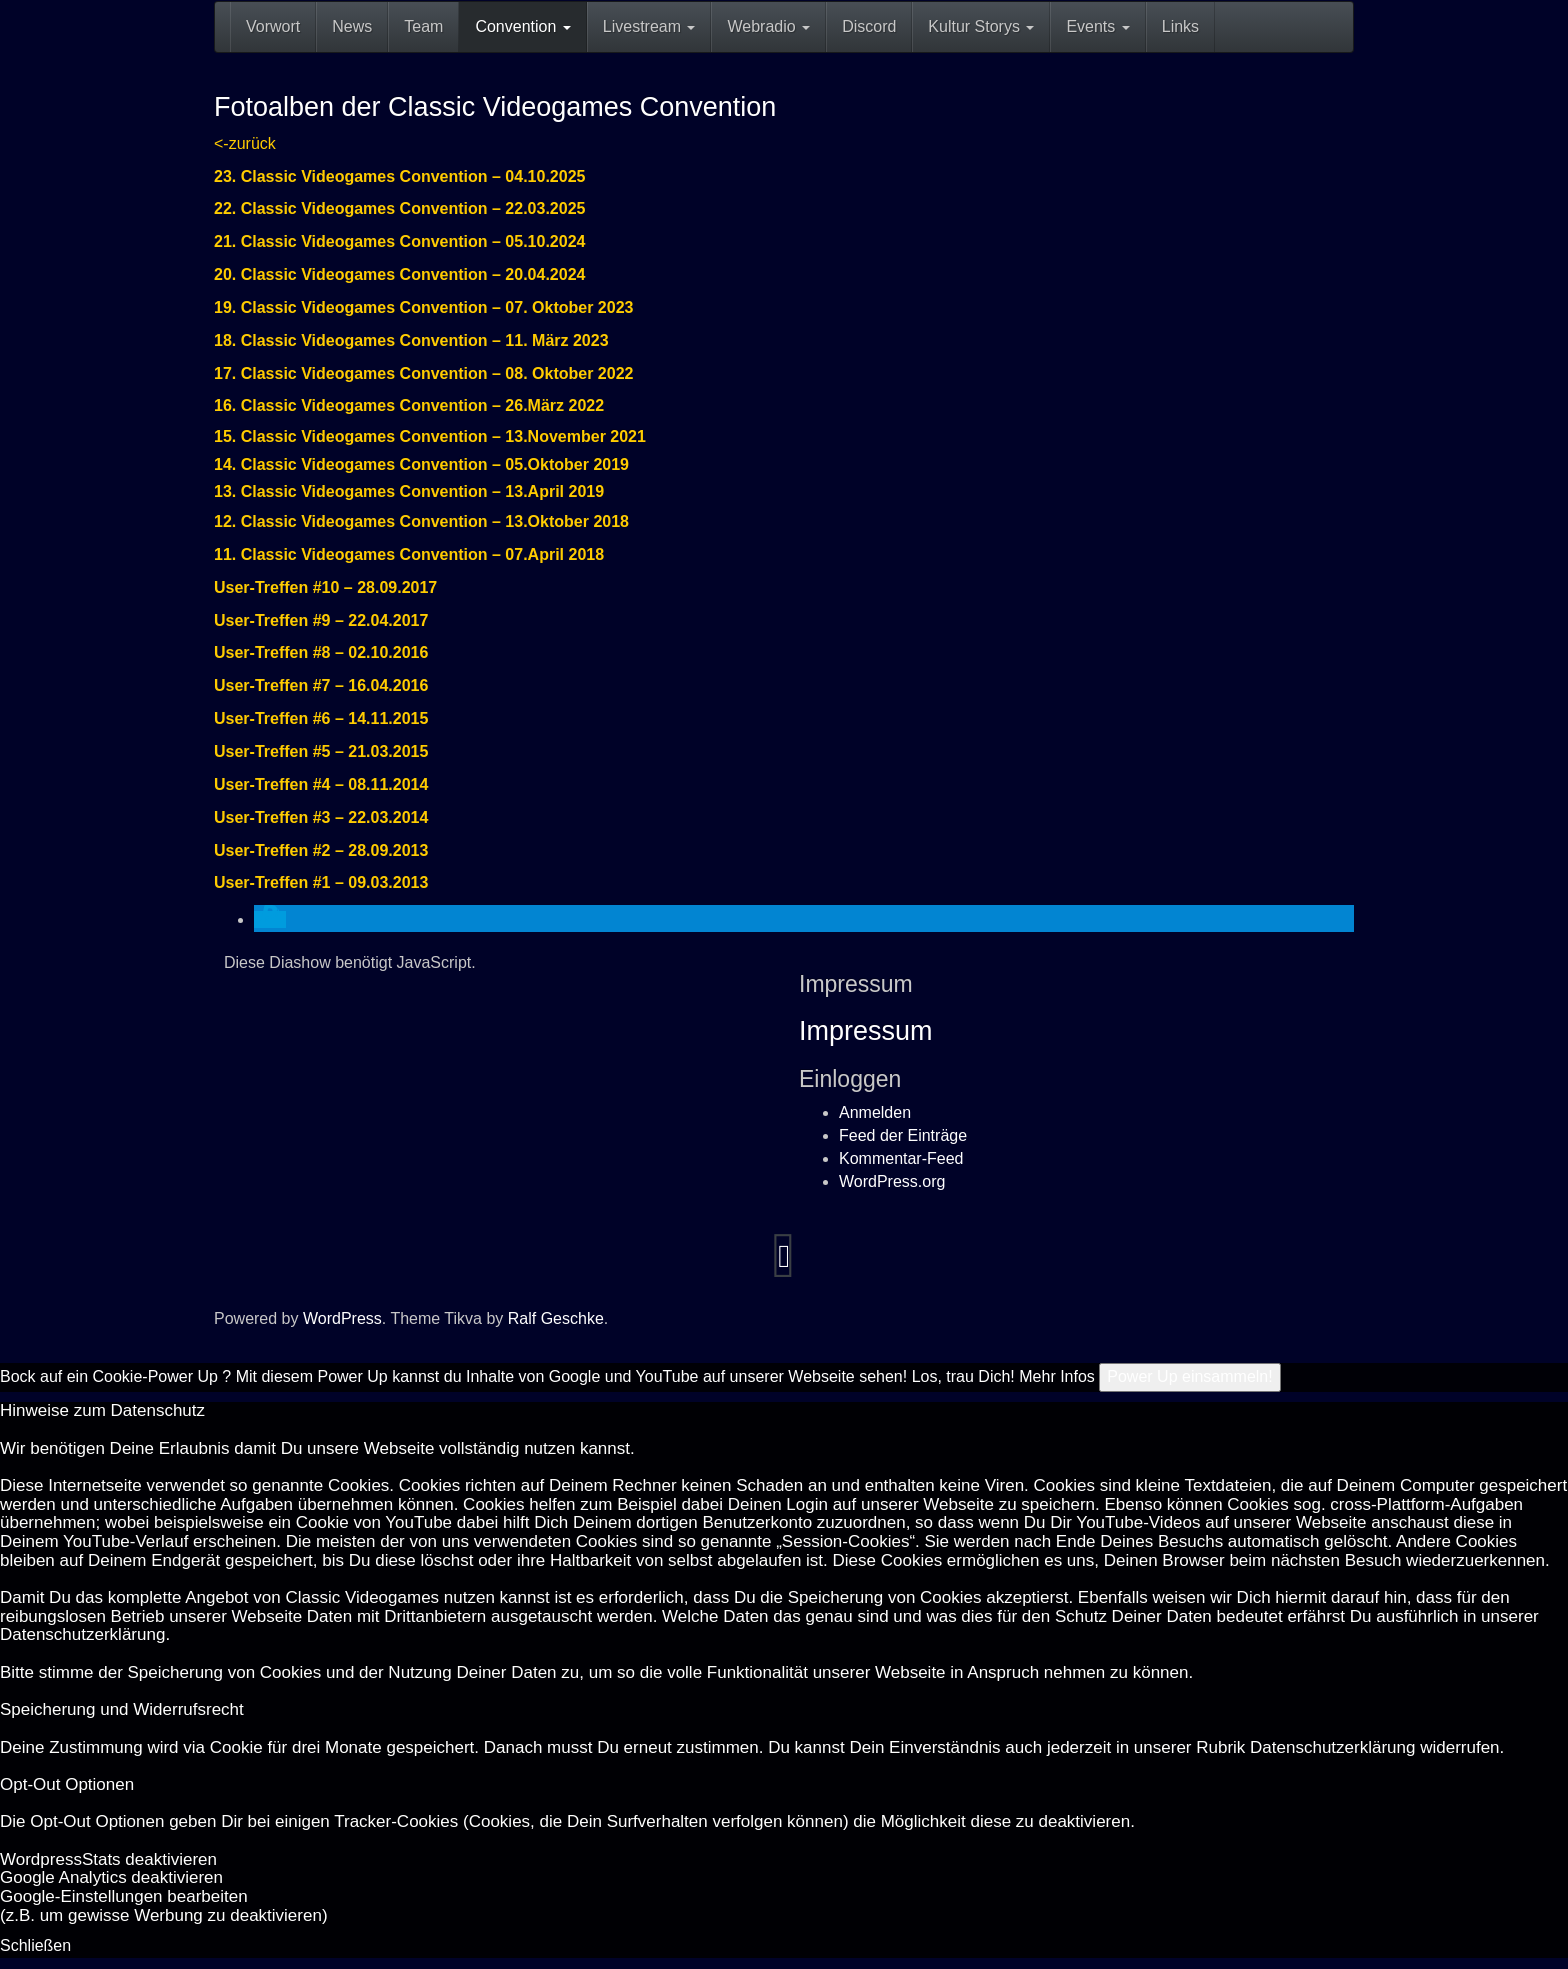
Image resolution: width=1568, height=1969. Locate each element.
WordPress (342, 1318)
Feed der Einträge (903, 1135)
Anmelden (875, 1112)
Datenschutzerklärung (82, 1634)
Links (1180, 26)
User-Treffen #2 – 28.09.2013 (321, 850)
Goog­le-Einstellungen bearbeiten (124, 1896)
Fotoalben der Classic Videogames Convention (495, 107)
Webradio (768, 26)
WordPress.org (892, 1181)
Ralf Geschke (556, 1318)
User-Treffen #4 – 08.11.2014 (321, 784)
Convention (522, 26)
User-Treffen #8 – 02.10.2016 (321, 652)
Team (423, 26)
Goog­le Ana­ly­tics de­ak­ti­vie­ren (111, 1877)
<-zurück (245, 143)
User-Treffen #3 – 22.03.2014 (321, 817)
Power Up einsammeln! (1189, 1376)
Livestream (649, 26)
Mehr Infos (1057, 1376)
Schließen (35, 1945)
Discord (869, 26)
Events (1097, 26)
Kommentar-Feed (901, 1158)
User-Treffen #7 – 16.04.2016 (321, 685)
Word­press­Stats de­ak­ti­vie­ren (108, 1859)
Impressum (866, 1031)
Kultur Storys (981, 26)
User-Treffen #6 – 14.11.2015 (321, 718)
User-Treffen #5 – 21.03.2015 (321, 751)
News (352, 26)
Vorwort (273, 26)
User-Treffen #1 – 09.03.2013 (321, 882)
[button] (270, 919)
